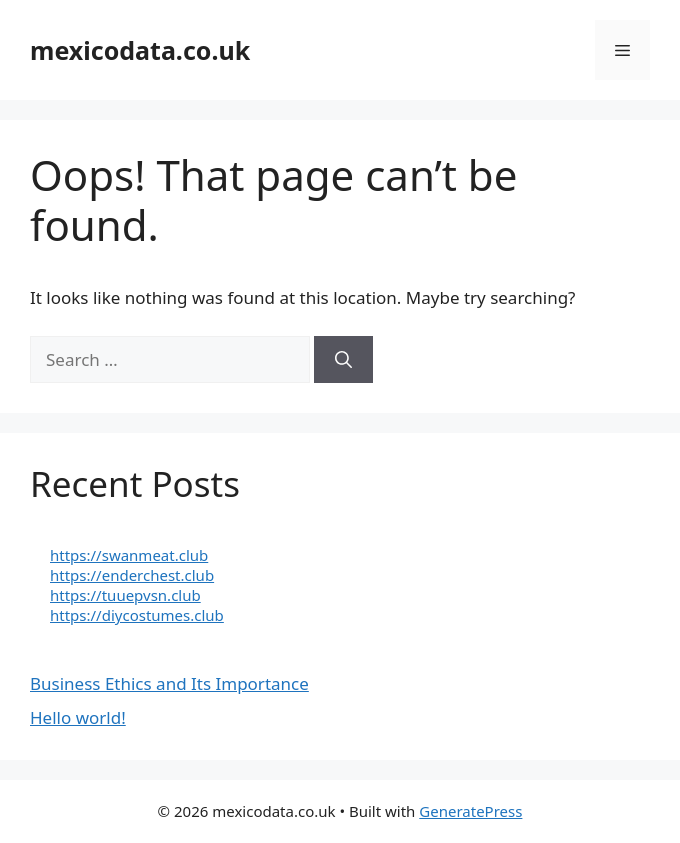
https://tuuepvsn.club (125, 595)
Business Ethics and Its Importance (169, 683)
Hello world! (78, 717)
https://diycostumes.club (137, 615)
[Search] (343, 360)
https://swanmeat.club (129, 555)
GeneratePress (470, 811)
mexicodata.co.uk (140, 50)
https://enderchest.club (132, 575)
